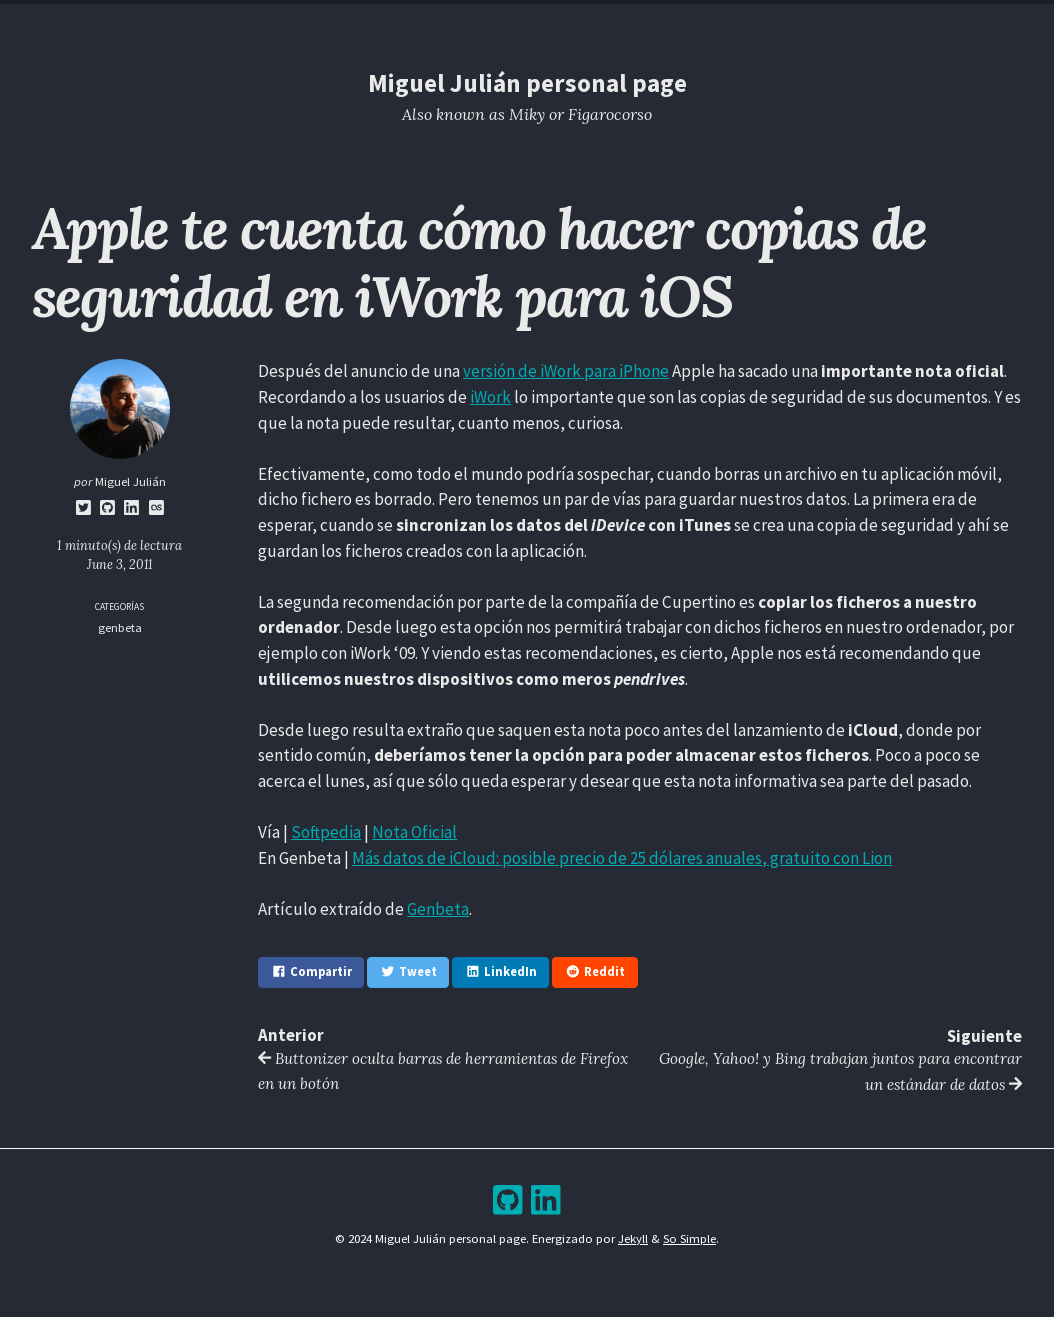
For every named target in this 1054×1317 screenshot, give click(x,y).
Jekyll (633, 1238)
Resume (452, 18)
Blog (510, 18)
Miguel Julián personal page (527, 83)
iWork (490, 397)
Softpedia (326, 832)
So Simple (689, 1238)
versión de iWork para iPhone (566, 371)
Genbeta (438, 908)
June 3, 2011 (120, 564)
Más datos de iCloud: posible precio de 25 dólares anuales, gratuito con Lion (622, 857)
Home (394, 18)
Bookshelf (644, 18)
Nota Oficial (414, 832)
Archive (568, 18)
